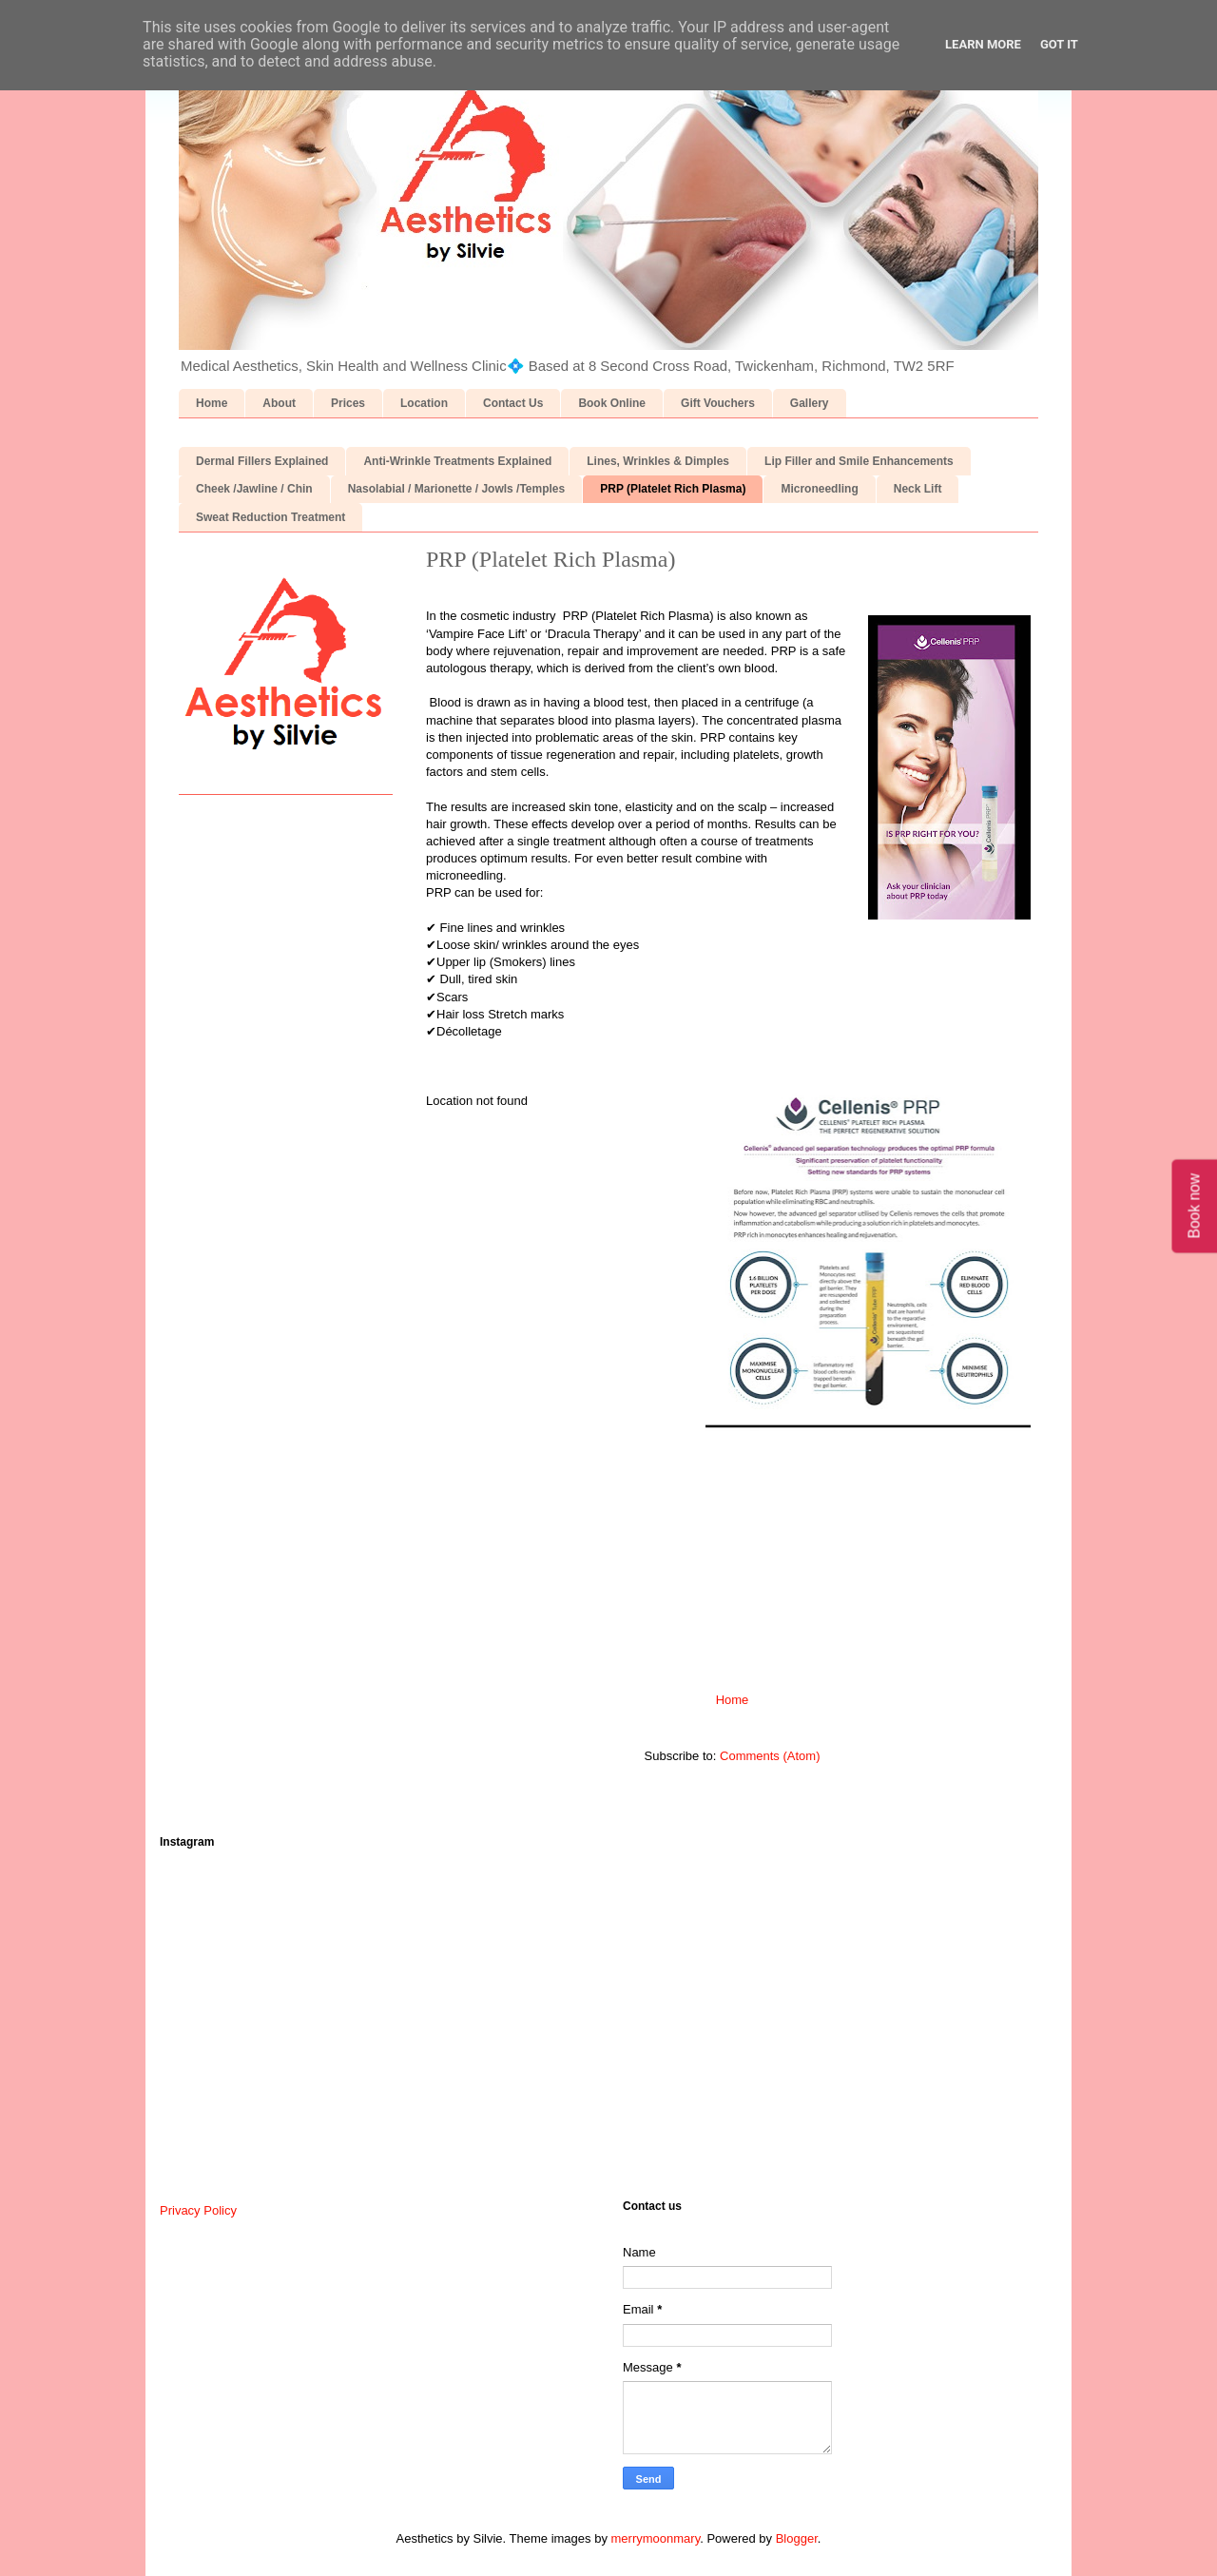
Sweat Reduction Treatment (270, 517)
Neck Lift (918, 488)
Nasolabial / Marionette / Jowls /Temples (457, 488)
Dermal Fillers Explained (262, 461)
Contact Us (513, 403)
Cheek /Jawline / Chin (254, 488)
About (279, 403)
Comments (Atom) (770, 1756)
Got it (1059, 44)
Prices (348, 403)
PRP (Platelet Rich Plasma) (672, 488)
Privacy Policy (198, 2210)
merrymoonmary (656, 2538)
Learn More (983, 44)
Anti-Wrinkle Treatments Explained (457, 461)
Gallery (809, 403)
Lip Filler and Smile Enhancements (859, 461)
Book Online (612, 403)
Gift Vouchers (718, 403)
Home (211, 403)
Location (424, 403)
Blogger (797, 2538)
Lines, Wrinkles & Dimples (658, 461)
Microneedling (819, 488)
